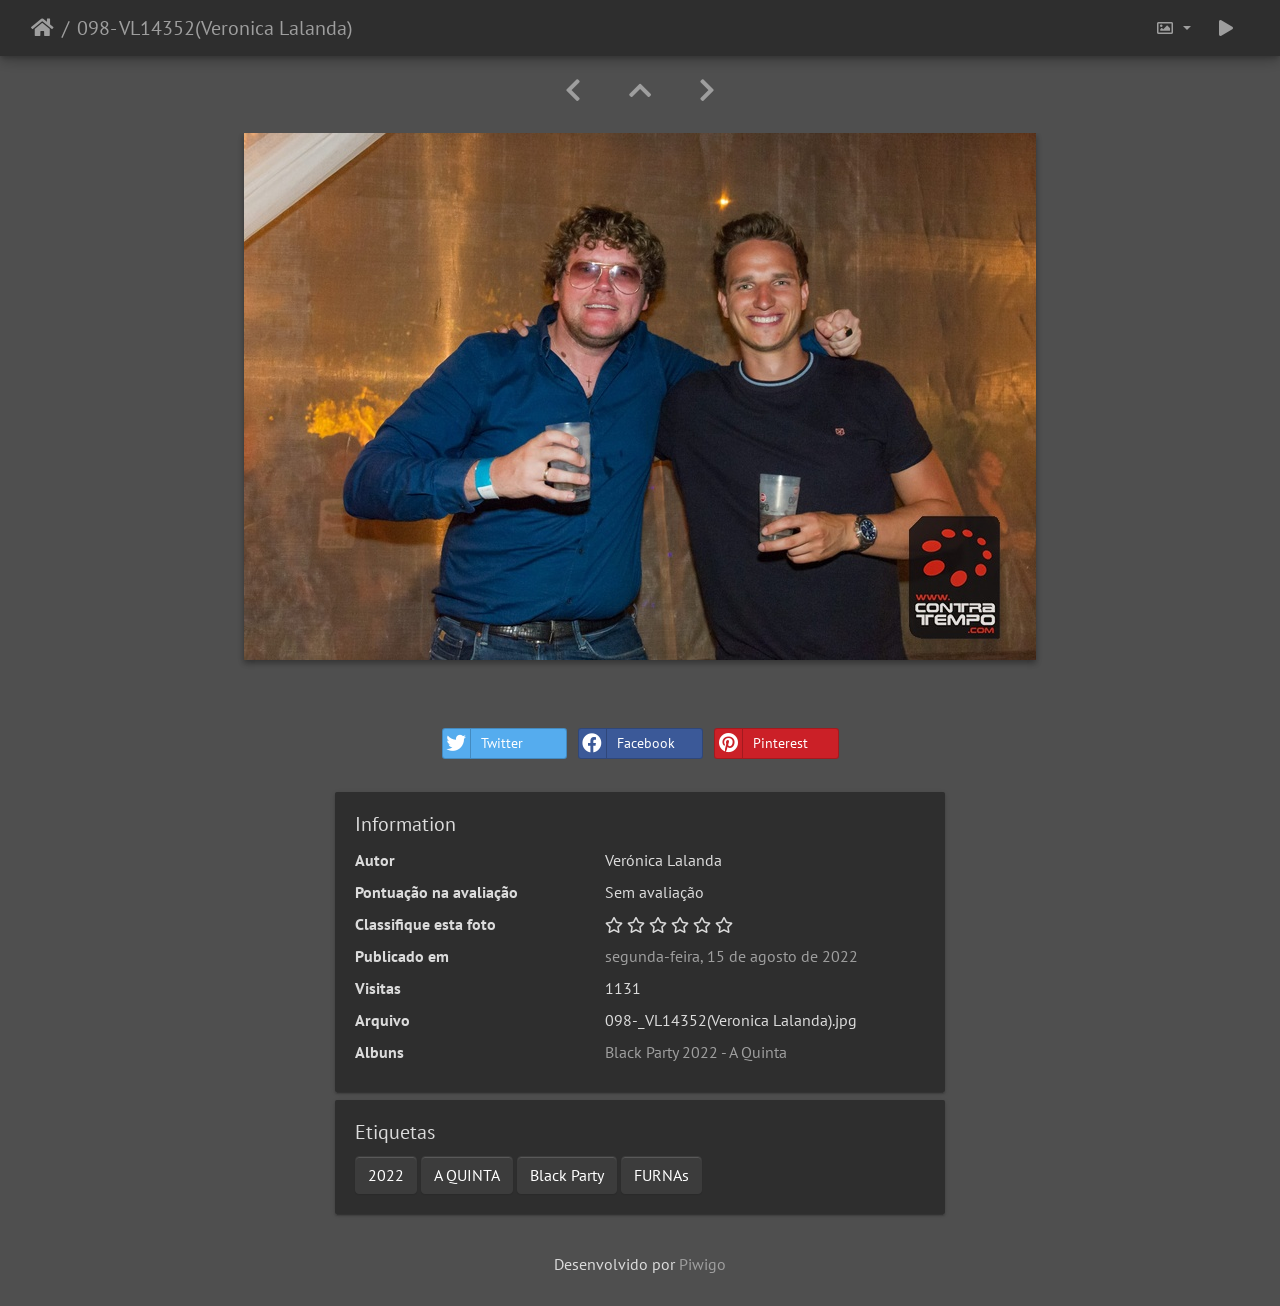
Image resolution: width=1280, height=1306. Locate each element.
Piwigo (702, 1264)
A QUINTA (467, 1175)
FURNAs (661, 1175)
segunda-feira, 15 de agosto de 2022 (731, 956)
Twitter (483, 743)
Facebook (627, 743)
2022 (386, 1175)
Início (42, 28)
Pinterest (761, 743)
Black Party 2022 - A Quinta (696, 1052)
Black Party (567, 1175)
